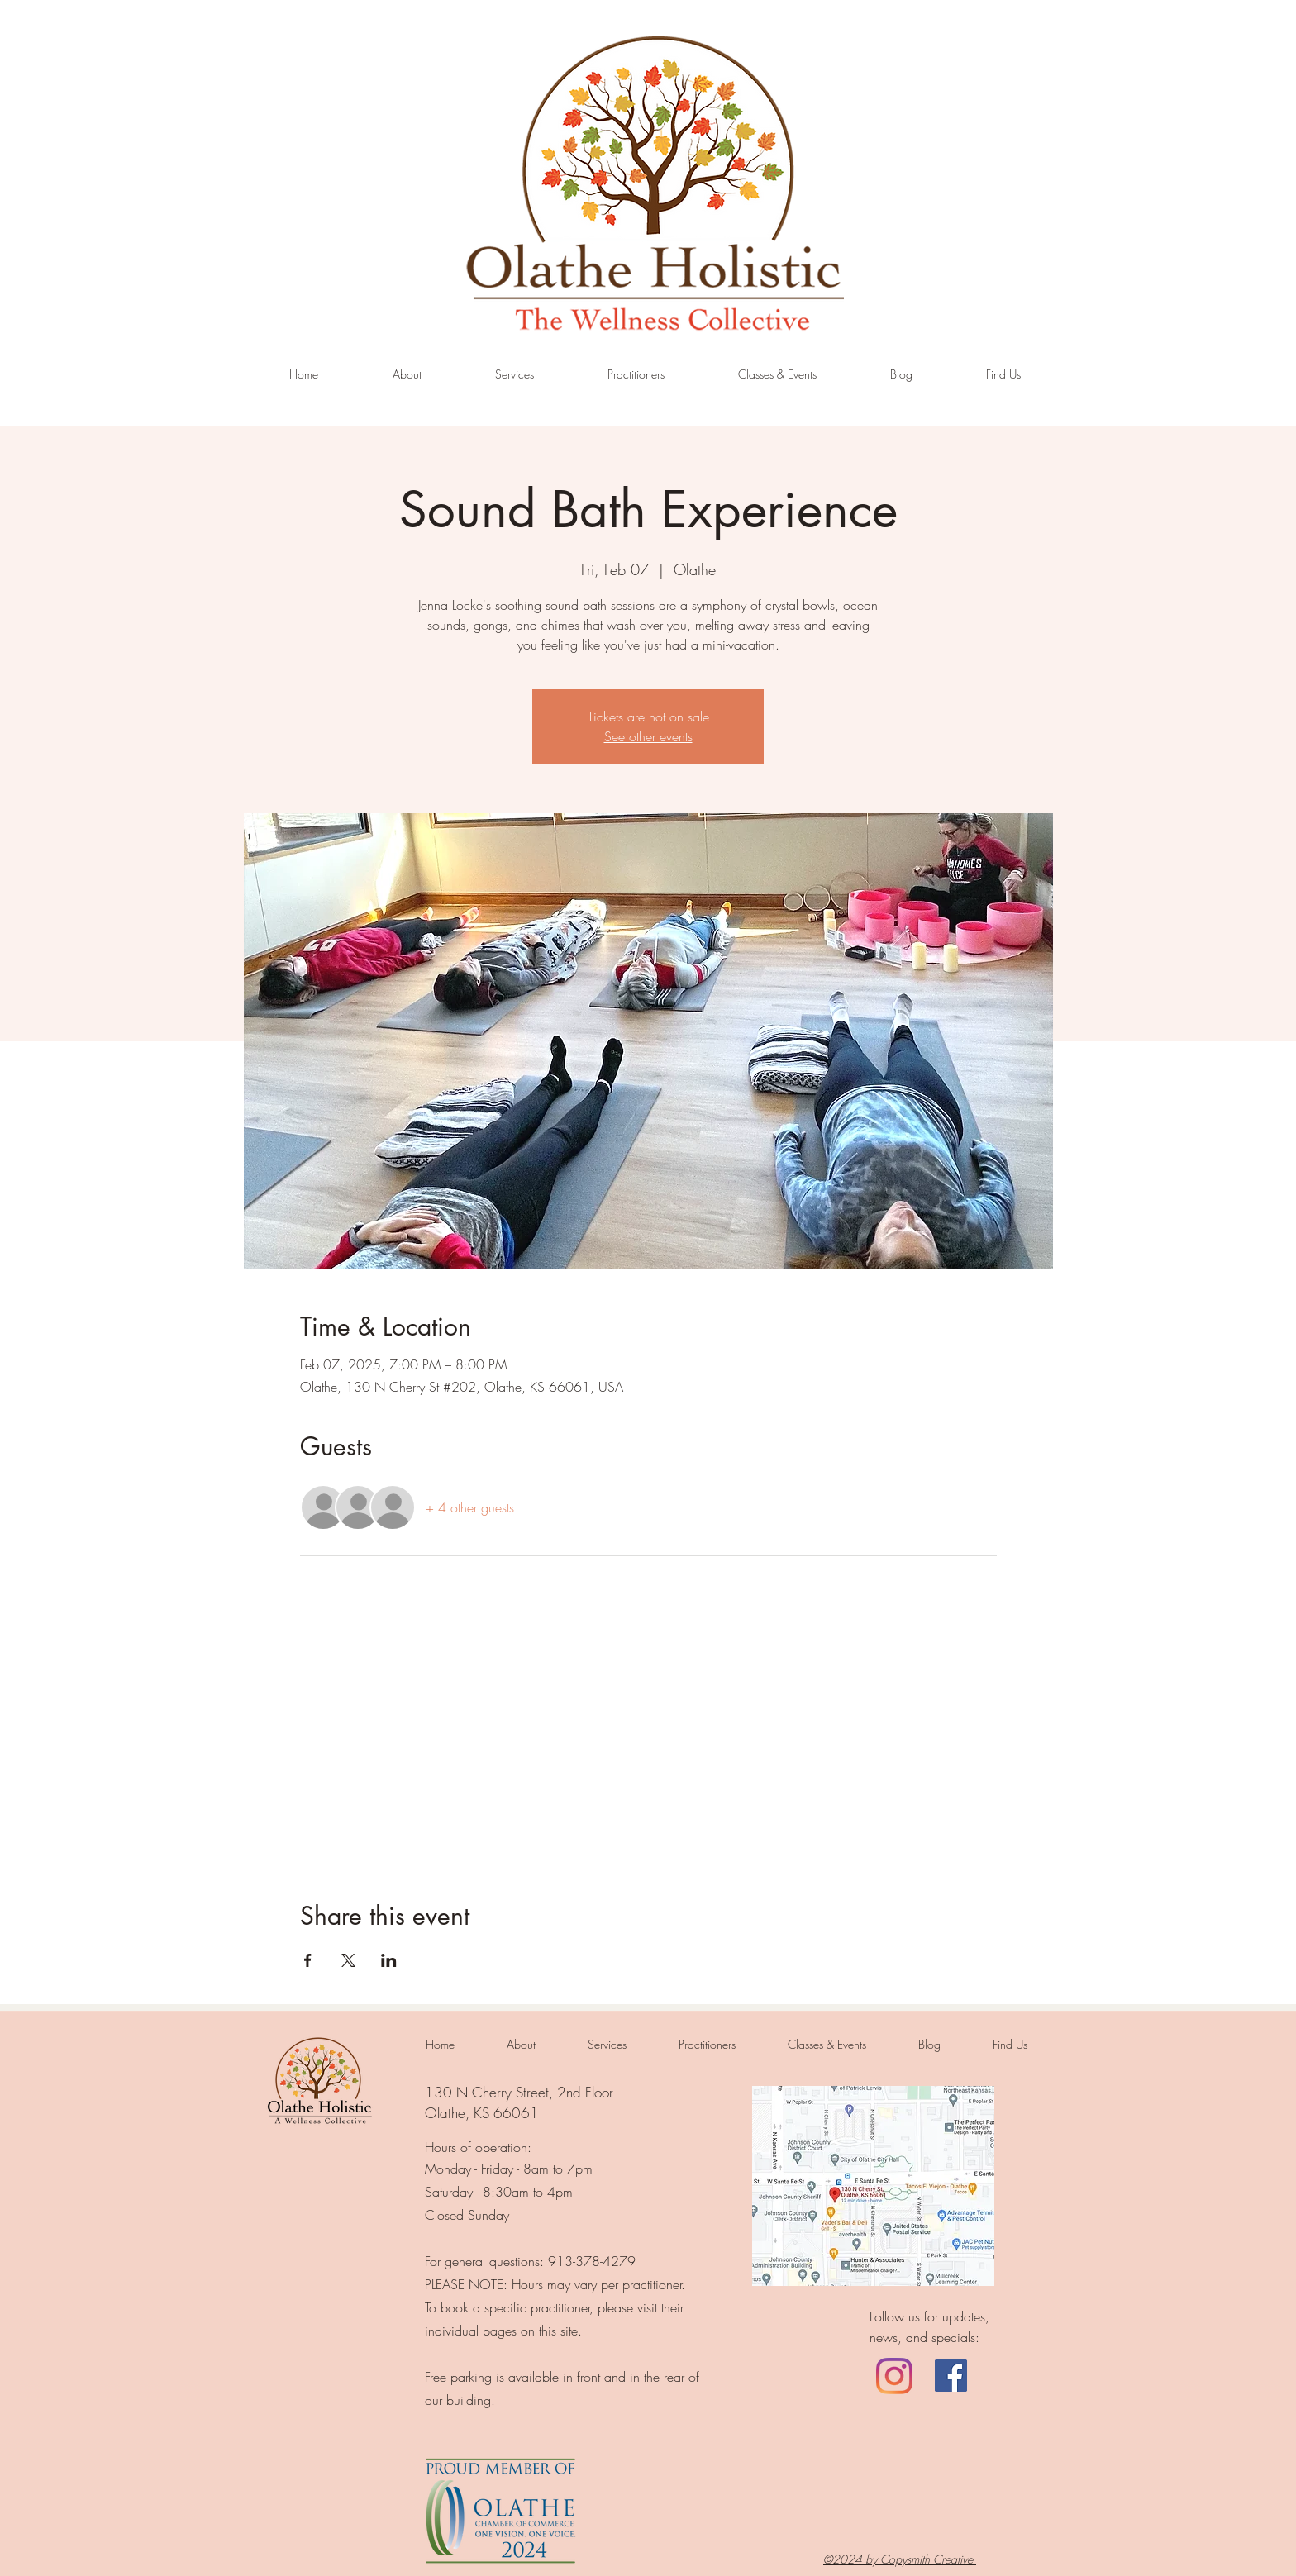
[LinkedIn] (894, 2376)
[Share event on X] (348, 1960)
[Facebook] (951, 2375)
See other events (648, 736)
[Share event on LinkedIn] (389, 1960)
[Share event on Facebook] (308, 1960)
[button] (514, 374)
